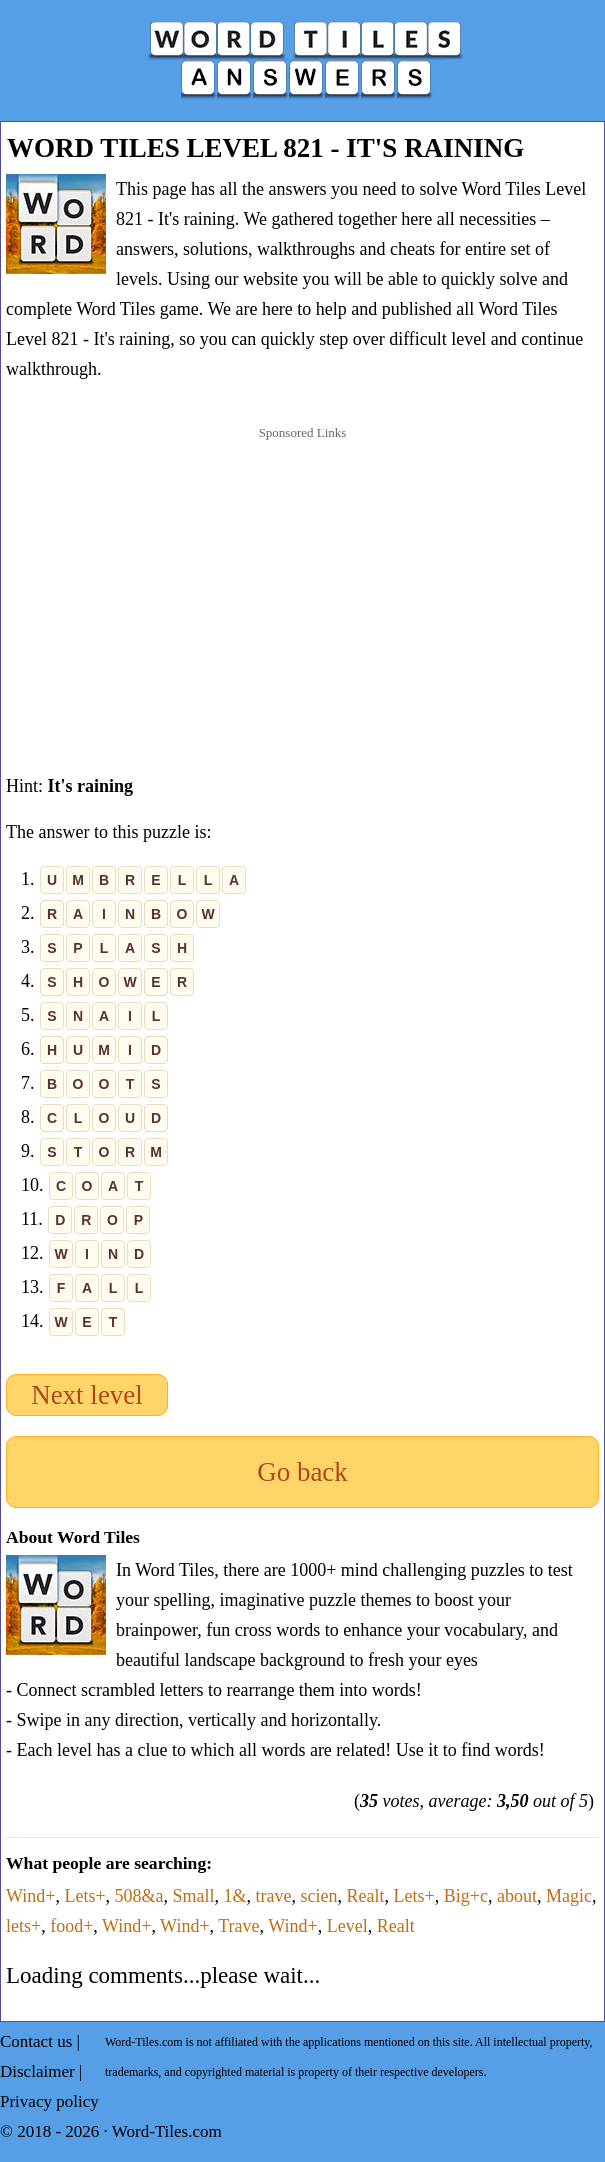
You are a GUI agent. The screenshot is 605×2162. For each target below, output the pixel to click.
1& (235, 1896)
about (517, 1896)
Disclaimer (37, 2071)
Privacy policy (49, 2101)
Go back (302, 1472)
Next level (87, 1395)
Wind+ (30, 1896)
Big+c (466, 1896)
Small (194, 1896)
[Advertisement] (303, 580)
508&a (139, 1896)
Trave (238, 1926)
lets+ (23, 1926)
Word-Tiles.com (167, 2131)
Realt (366, 1896)
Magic (569, 1896)
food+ (71, 1926)
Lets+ (84, 1896)
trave (274, 1896)
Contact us (36, 2041)
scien (319, 1896)
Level (347, 1926)
